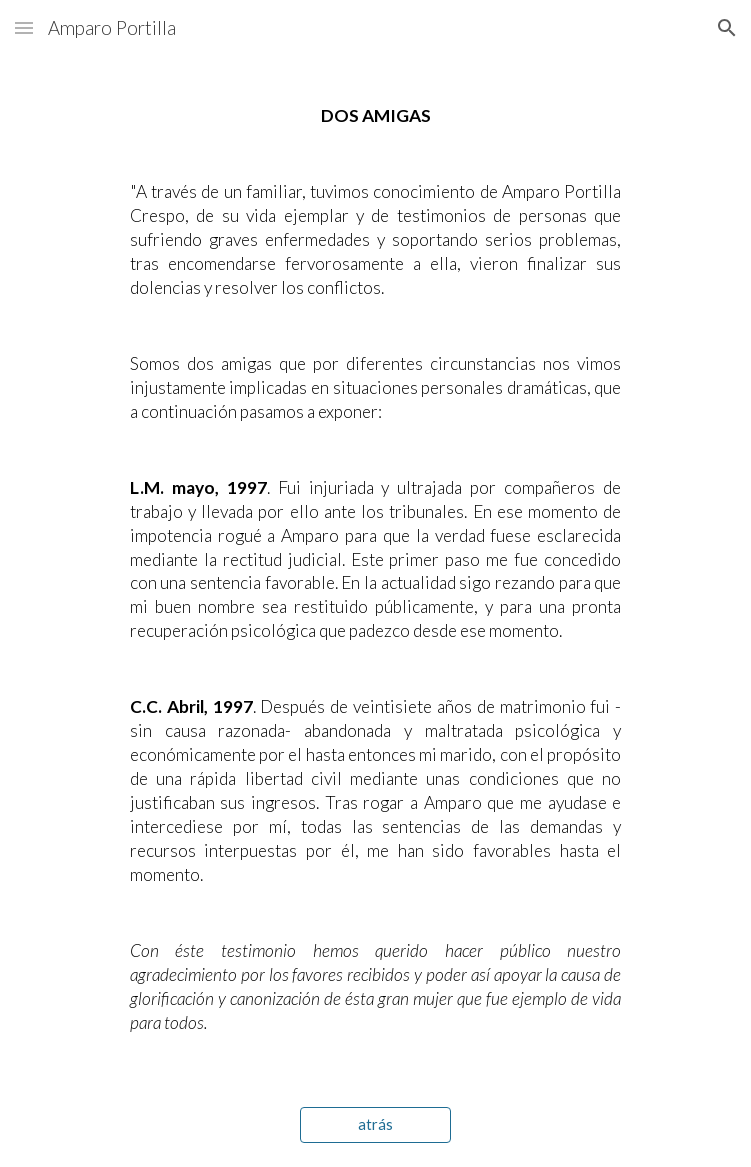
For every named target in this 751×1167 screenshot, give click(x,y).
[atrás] (375, 1124)
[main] (375, 569)
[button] (24, 27)
